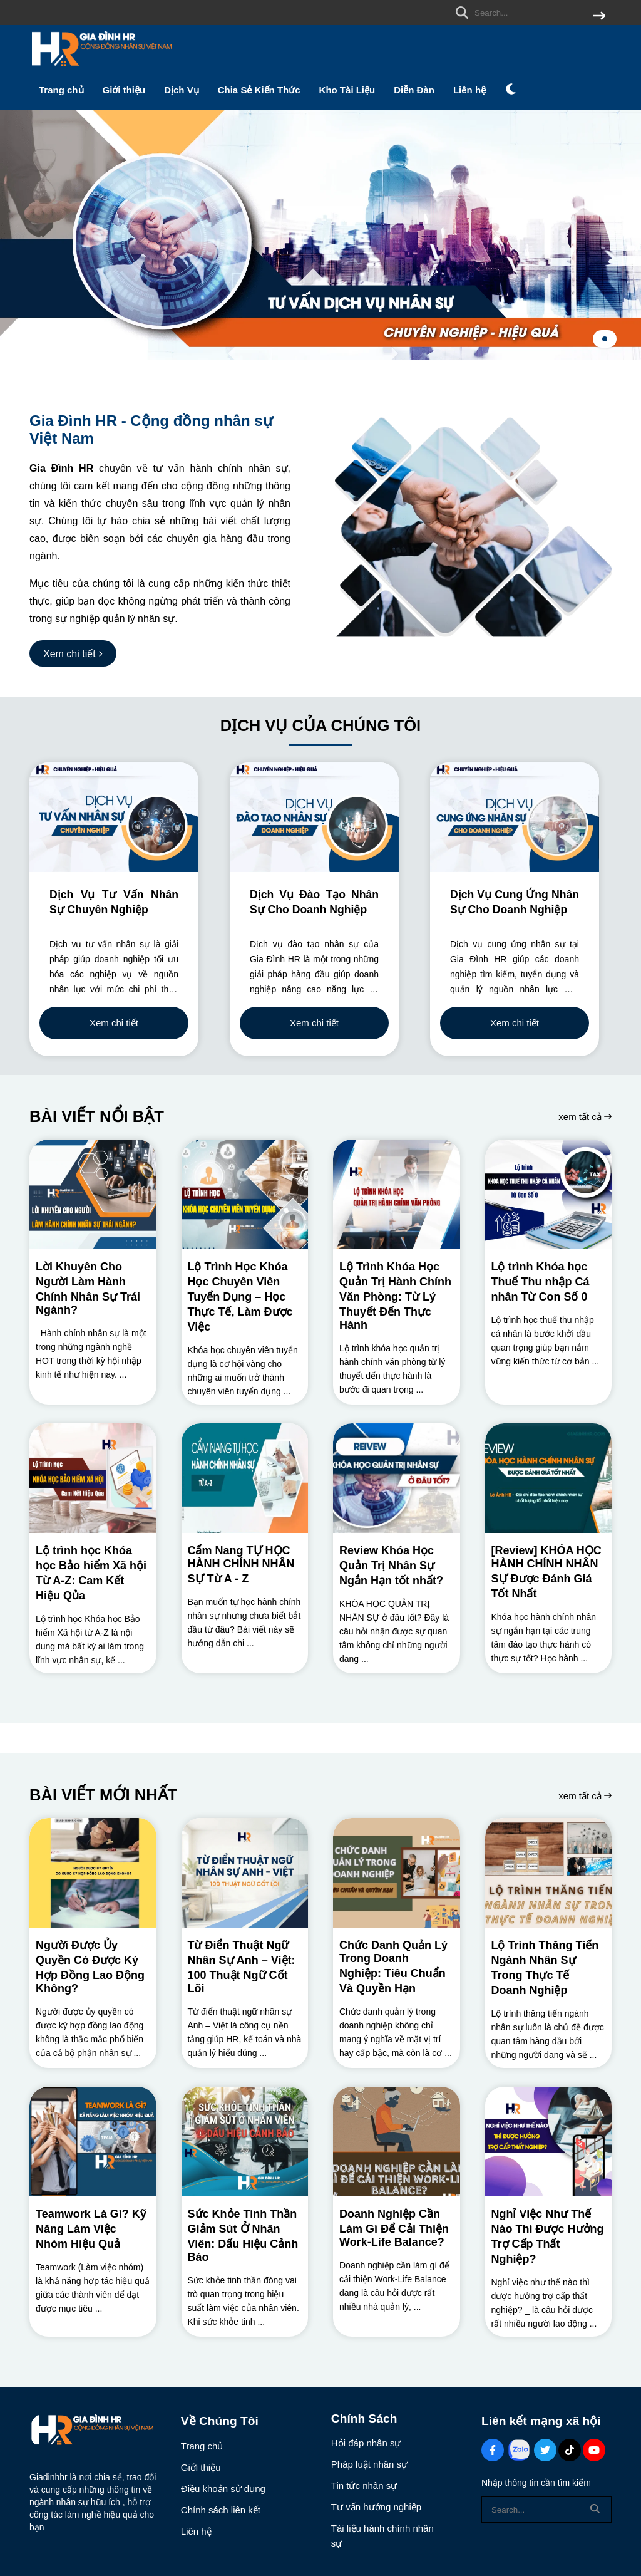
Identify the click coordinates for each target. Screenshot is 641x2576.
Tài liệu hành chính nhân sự (382, 2535)
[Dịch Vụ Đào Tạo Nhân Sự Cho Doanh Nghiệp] (314, 817)
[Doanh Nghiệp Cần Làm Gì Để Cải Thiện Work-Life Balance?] (396, 2141)
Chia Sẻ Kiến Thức (259, 90)
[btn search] (599, 16)
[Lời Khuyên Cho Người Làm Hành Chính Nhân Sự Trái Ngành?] (92, 1194)
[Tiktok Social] (569, 2450)
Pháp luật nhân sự (369, 2464)
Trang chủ (61, 90)
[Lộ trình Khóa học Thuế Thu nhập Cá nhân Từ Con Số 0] (548, 1194)
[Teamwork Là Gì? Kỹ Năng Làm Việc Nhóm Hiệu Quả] (92, 2141)
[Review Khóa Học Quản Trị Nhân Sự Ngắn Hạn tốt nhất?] (396, 1478)
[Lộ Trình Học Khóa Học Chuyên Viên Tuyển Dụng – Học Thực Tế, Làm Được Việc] (245, 1194)
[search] (527, 12)
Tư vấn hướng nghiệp (376, 2506)
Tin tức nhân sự (364, 2485)
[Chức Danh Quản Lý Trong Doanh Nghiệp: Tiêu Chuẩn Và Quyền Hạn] (396, 1873)
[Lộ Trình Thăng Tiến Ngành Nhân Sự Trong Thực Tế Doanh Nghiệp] (548, 1873)
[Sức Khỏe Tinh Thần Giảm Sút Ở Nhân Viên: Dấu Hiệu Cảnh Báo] (245, 2141)
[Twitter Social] (545, 2450)
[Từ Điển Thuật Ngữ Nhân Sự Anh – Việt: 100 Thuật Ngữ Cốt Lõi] (245, 1873)
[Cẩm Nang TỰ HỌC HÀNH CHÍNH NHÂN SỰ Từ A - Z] (245, 1478)
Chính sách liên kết (220, 2510)
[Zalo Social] (519, 2450)
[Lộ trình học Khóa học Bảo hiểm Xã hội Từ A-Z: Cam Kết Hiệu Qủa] (92, 1478)
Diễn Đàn (414, 90)
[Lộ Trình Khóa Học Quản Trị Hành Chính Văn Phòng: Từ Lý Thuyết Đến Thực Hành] (396, 1194)
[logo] (101, 68)
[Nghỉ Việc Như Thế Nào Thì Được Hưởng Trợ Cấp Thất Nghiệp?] (548, 2141)
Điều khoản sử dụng (223, 2488)
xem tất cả (585, 1116)
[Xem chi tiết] (72, 653)
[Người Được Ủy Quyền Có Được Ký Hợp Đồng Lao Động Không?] (92, 1873)
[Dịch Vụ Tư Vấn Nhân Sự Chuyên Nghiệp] (113, 817)
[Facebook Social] (492, 2450)
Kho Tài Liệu (347, 90)
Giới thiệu (124, 90)
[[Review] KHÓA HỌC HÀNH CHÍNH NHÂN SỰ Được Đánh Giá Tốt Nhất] (548, 1478)
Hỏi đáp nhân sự (366, 2443)
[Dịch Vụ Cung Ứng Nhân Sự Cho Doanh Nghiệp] (514, 817)
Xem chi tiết (114, 1022)
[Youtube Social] (594, 2450)
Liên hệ (469, 90)
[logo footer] (97, 2432)
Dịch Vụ (181, 90)
